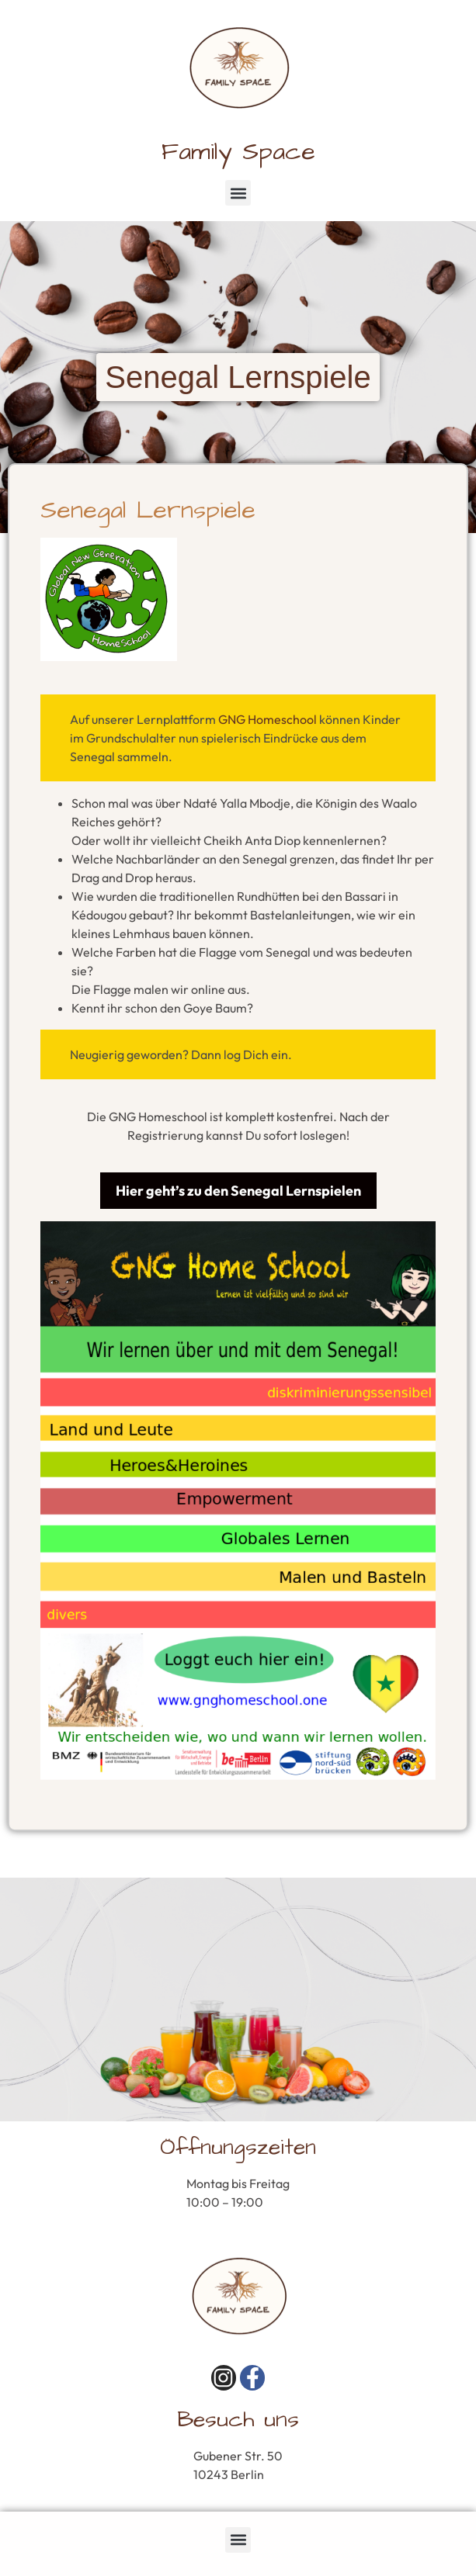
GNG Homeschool (267, 719)
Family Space (238, 151)
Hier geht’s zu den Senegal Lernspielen (238, 1191)
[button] (238, 193)
